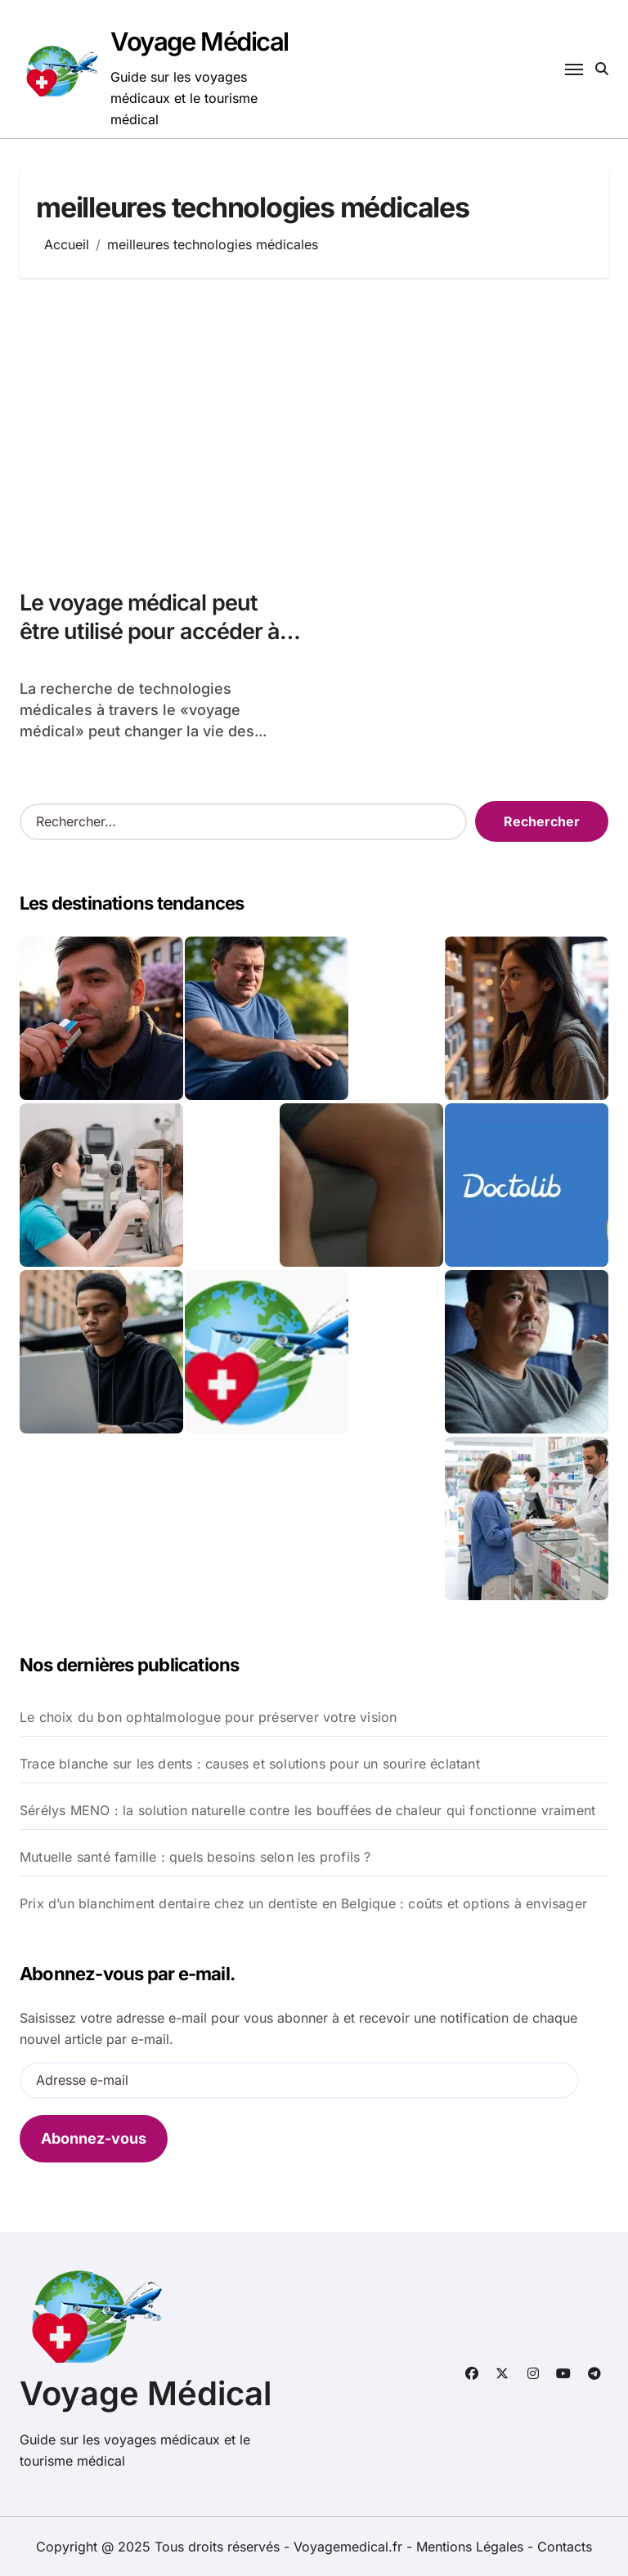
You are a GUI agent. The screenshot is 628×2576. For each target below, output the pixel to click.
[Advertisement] (316, 425)
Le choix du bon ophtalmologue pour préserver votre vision (208, 1717)
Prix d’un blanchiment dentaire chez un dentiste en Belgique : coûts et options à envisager (303, 1903)
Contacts (564, 2546)
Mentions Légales (471, 2546)
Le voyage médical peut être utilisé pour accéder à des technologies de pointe (154, 631)
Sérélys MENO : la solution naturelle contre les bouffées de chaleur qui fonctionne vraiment (307, 1810)
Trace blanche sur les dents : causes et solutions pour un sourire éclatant (250, 1763)
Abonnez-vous (93, 2138)
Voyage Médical (199, 41)
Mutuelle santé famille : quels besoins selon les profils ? (195, 1857)
